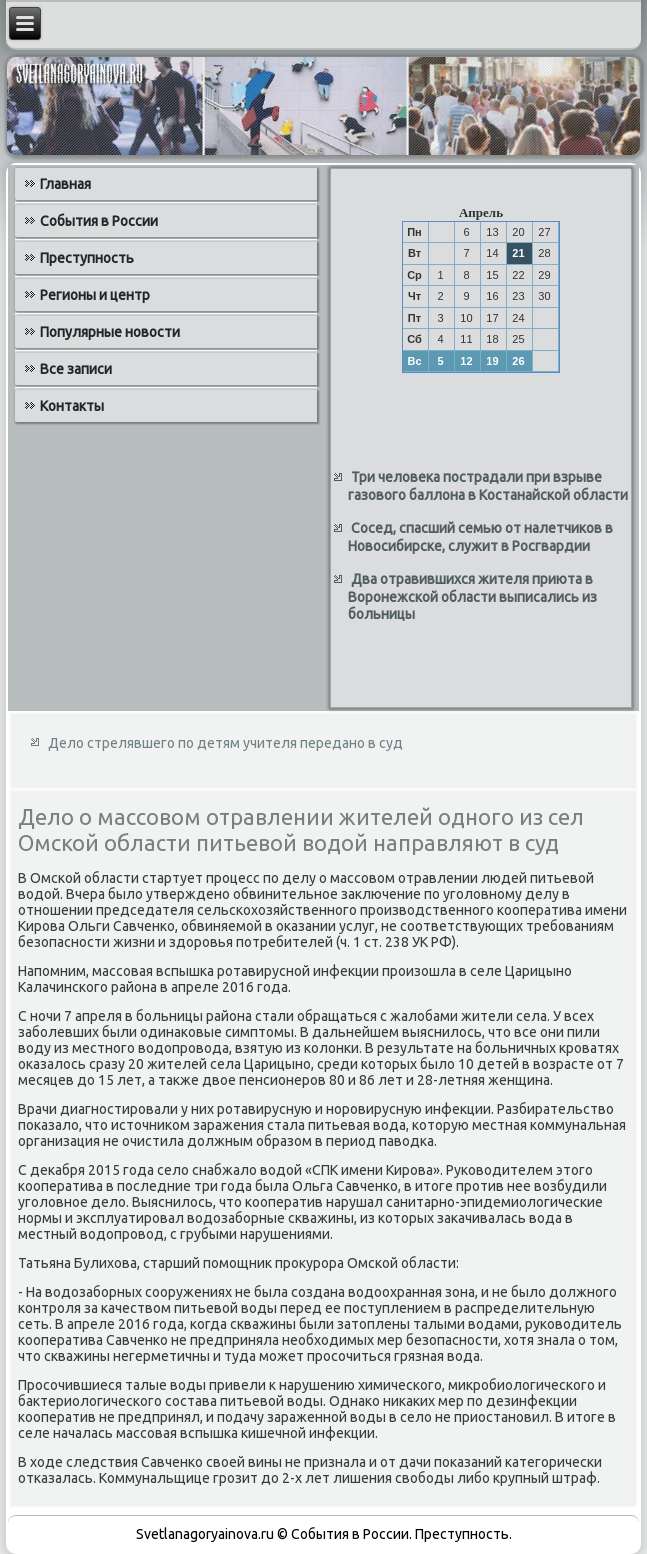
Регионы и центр (95, 295)
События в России (99, 221)
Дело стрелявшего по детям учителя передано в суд (225, 743)
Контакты (72, 406)
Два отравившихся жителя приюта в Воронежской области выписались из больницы (472, 596)
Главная (65, 184)
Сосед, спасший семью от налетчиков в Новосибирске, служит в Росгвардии (480, 537)
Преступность (87, 258)
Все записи (76, 369)
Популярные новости (110, 332)
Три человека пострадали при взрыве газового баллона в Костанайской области (488, 486)
